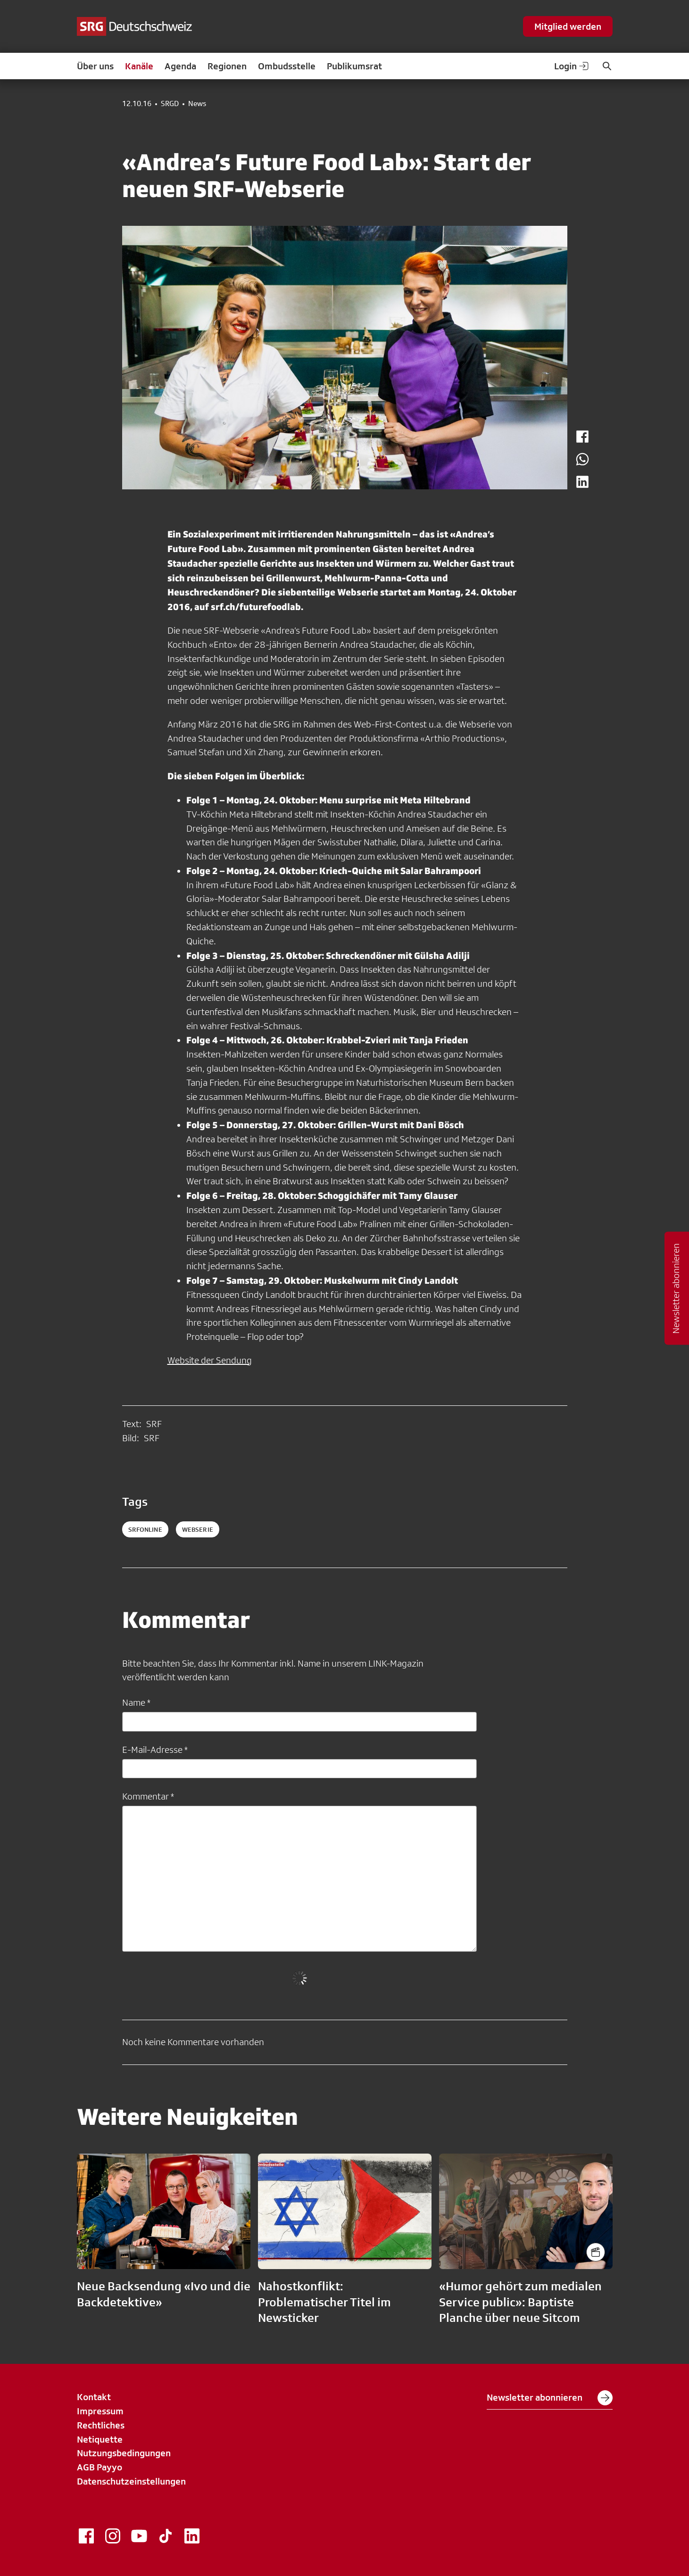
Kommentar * (148, 1796)
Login (572, 66)
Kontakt (94, 2397)
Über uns (95, 66)
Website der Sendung (209, 1360)
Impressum (100, 2411)
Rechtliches (101, 2425)
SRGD (170, 103)
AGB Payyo (99, 2467)
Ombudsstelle (286, 66)
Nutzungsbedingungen (124, 2453)
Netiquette (100, 2439)
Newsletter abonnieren (550, 2397)
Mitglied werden (567, 26)
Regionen (227, 66)
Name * (136, 1702)
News (197, 103)
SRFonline (145, 1529)
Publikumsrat (354, 66)
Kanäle (139, 66)
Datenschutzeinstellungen (131, 2481)
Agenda (180, 66)
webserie (197, 1529)
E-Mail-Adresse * (155, 1749)
